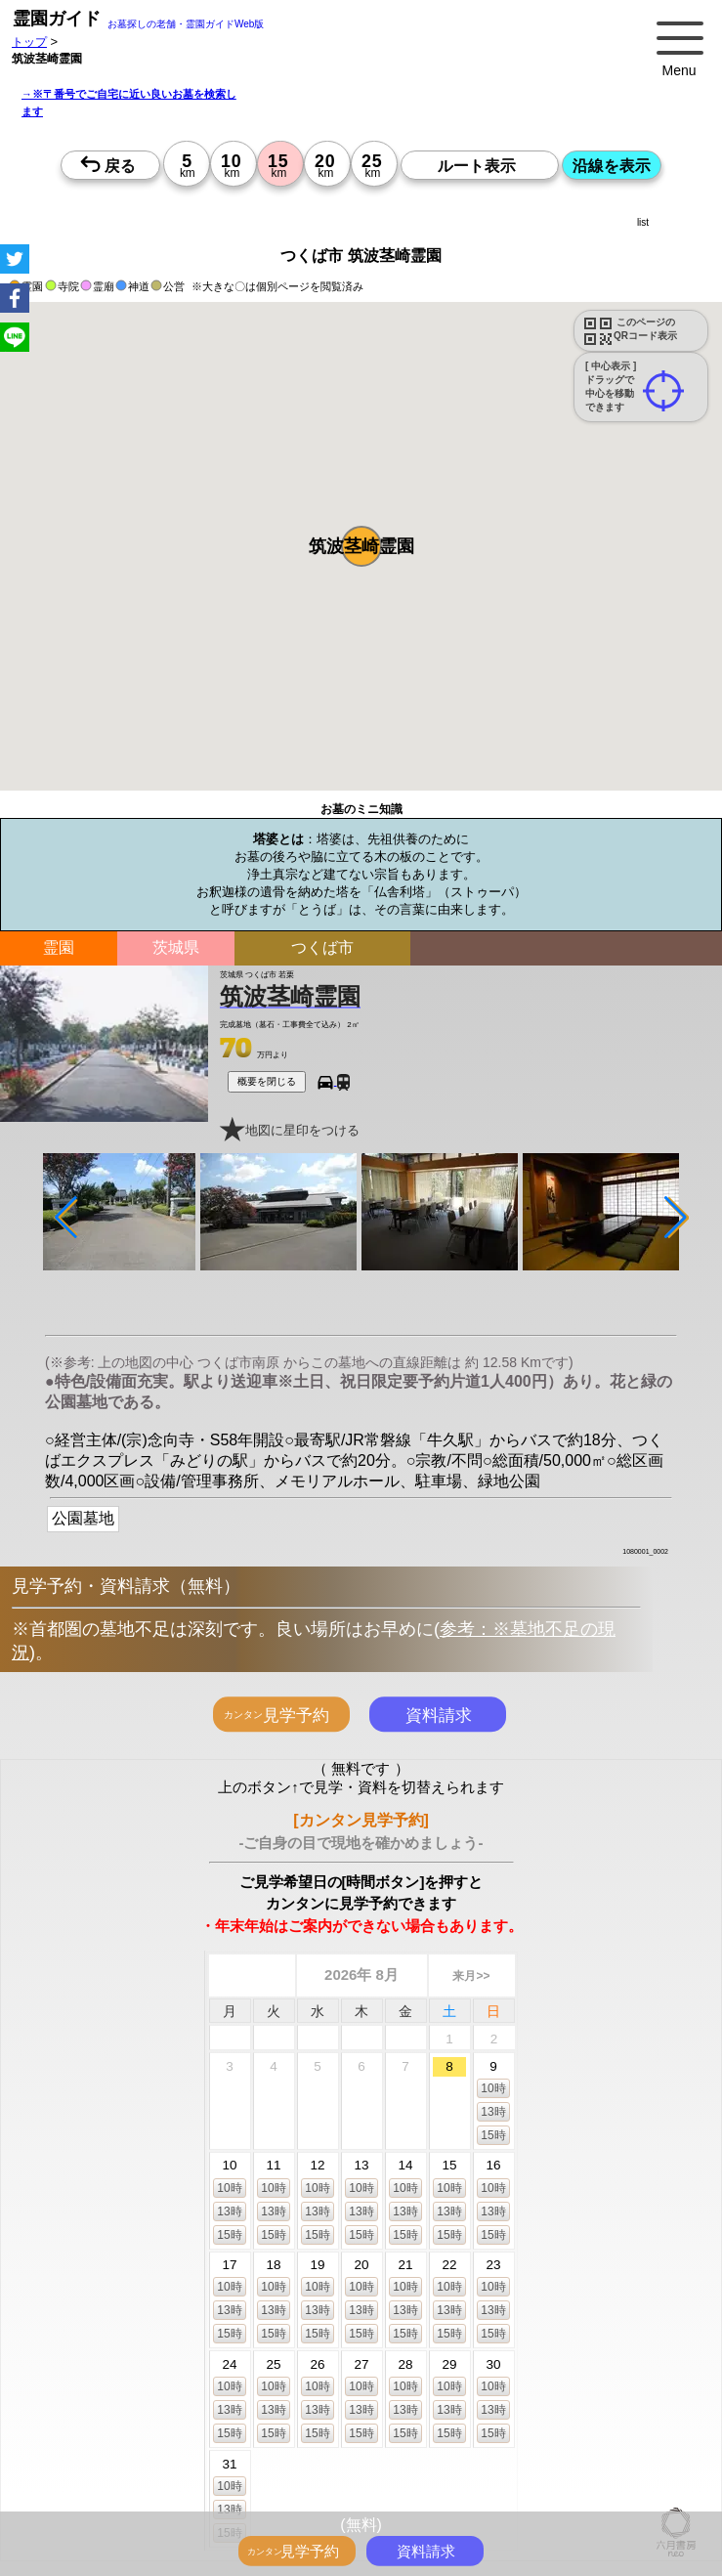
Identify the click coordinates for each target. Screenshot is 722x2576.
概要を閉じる (266, 1081)
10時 (493, 2087)
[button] (361, 546)
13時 (493, 2111)
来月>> (470, 1976)
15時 (493, 2134)
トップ (29, 41)
